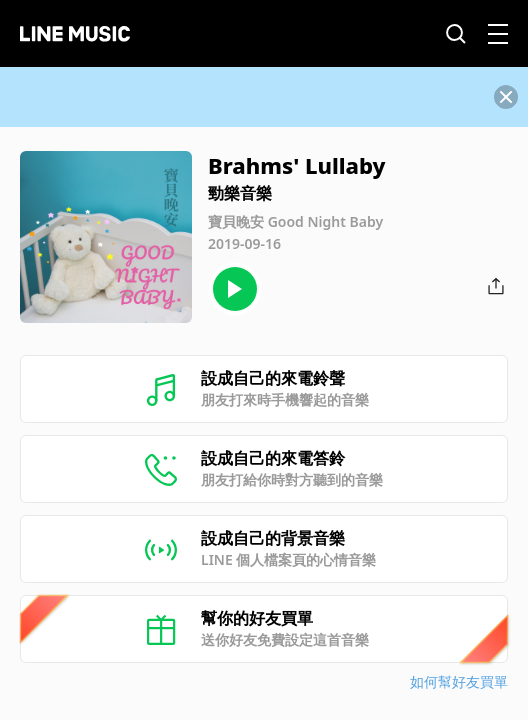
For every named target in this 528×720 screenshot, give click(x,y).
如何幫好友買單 (459, 681)
